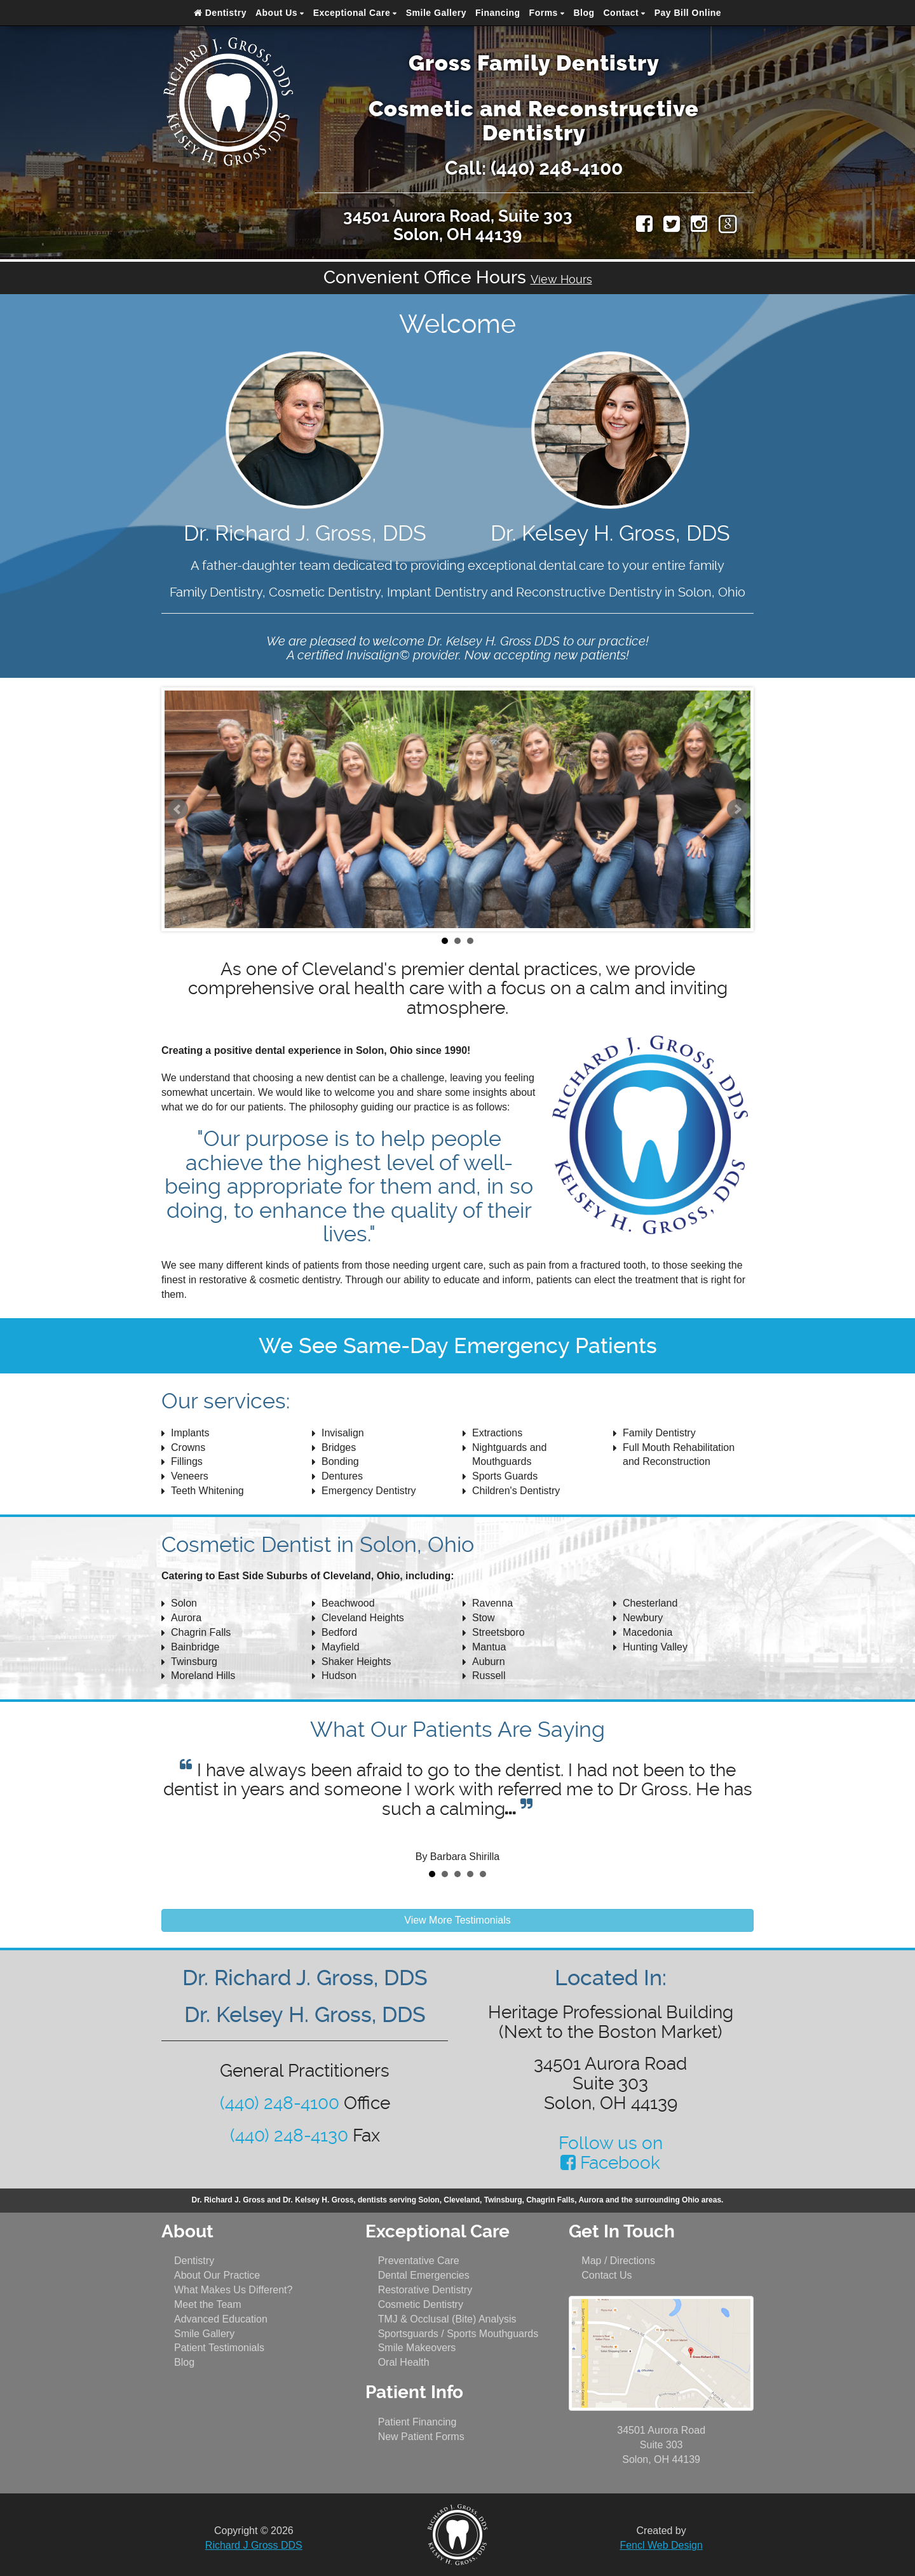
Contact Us (606, 2275)
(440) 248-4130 (289, 2135)
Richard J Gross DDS (253, 2545)
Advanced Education (221, 2319)
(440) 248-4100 (557, 168)
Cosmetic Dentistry (420, 2304)
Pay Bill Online (688, 13)
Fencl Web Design (661, 2545)
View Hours (561, 279)
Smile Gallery (436, 13)
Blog (583, 13)
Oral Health (404, 2362)
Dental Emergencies (424, 2275)
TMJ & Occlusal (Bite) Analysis (447, 2319)
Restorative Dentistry (425, 2289)
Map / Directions (618, 2260)
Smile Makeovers (417, 2347)
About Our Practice (217, 2275)
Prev (178, 809)
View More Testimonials (457, 1920)
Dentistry (220, 13)
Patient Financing (417, 2422)
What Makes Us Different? (233, 2289)
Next (737, 809)
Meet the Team (207, 2304)
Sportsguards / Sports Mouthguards (458, 2333)
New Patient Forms (421, 2436)
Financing (497, 13)
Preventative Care (418, 2260)
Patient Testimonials (219, 2347)
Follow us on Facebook (611, 2153)
